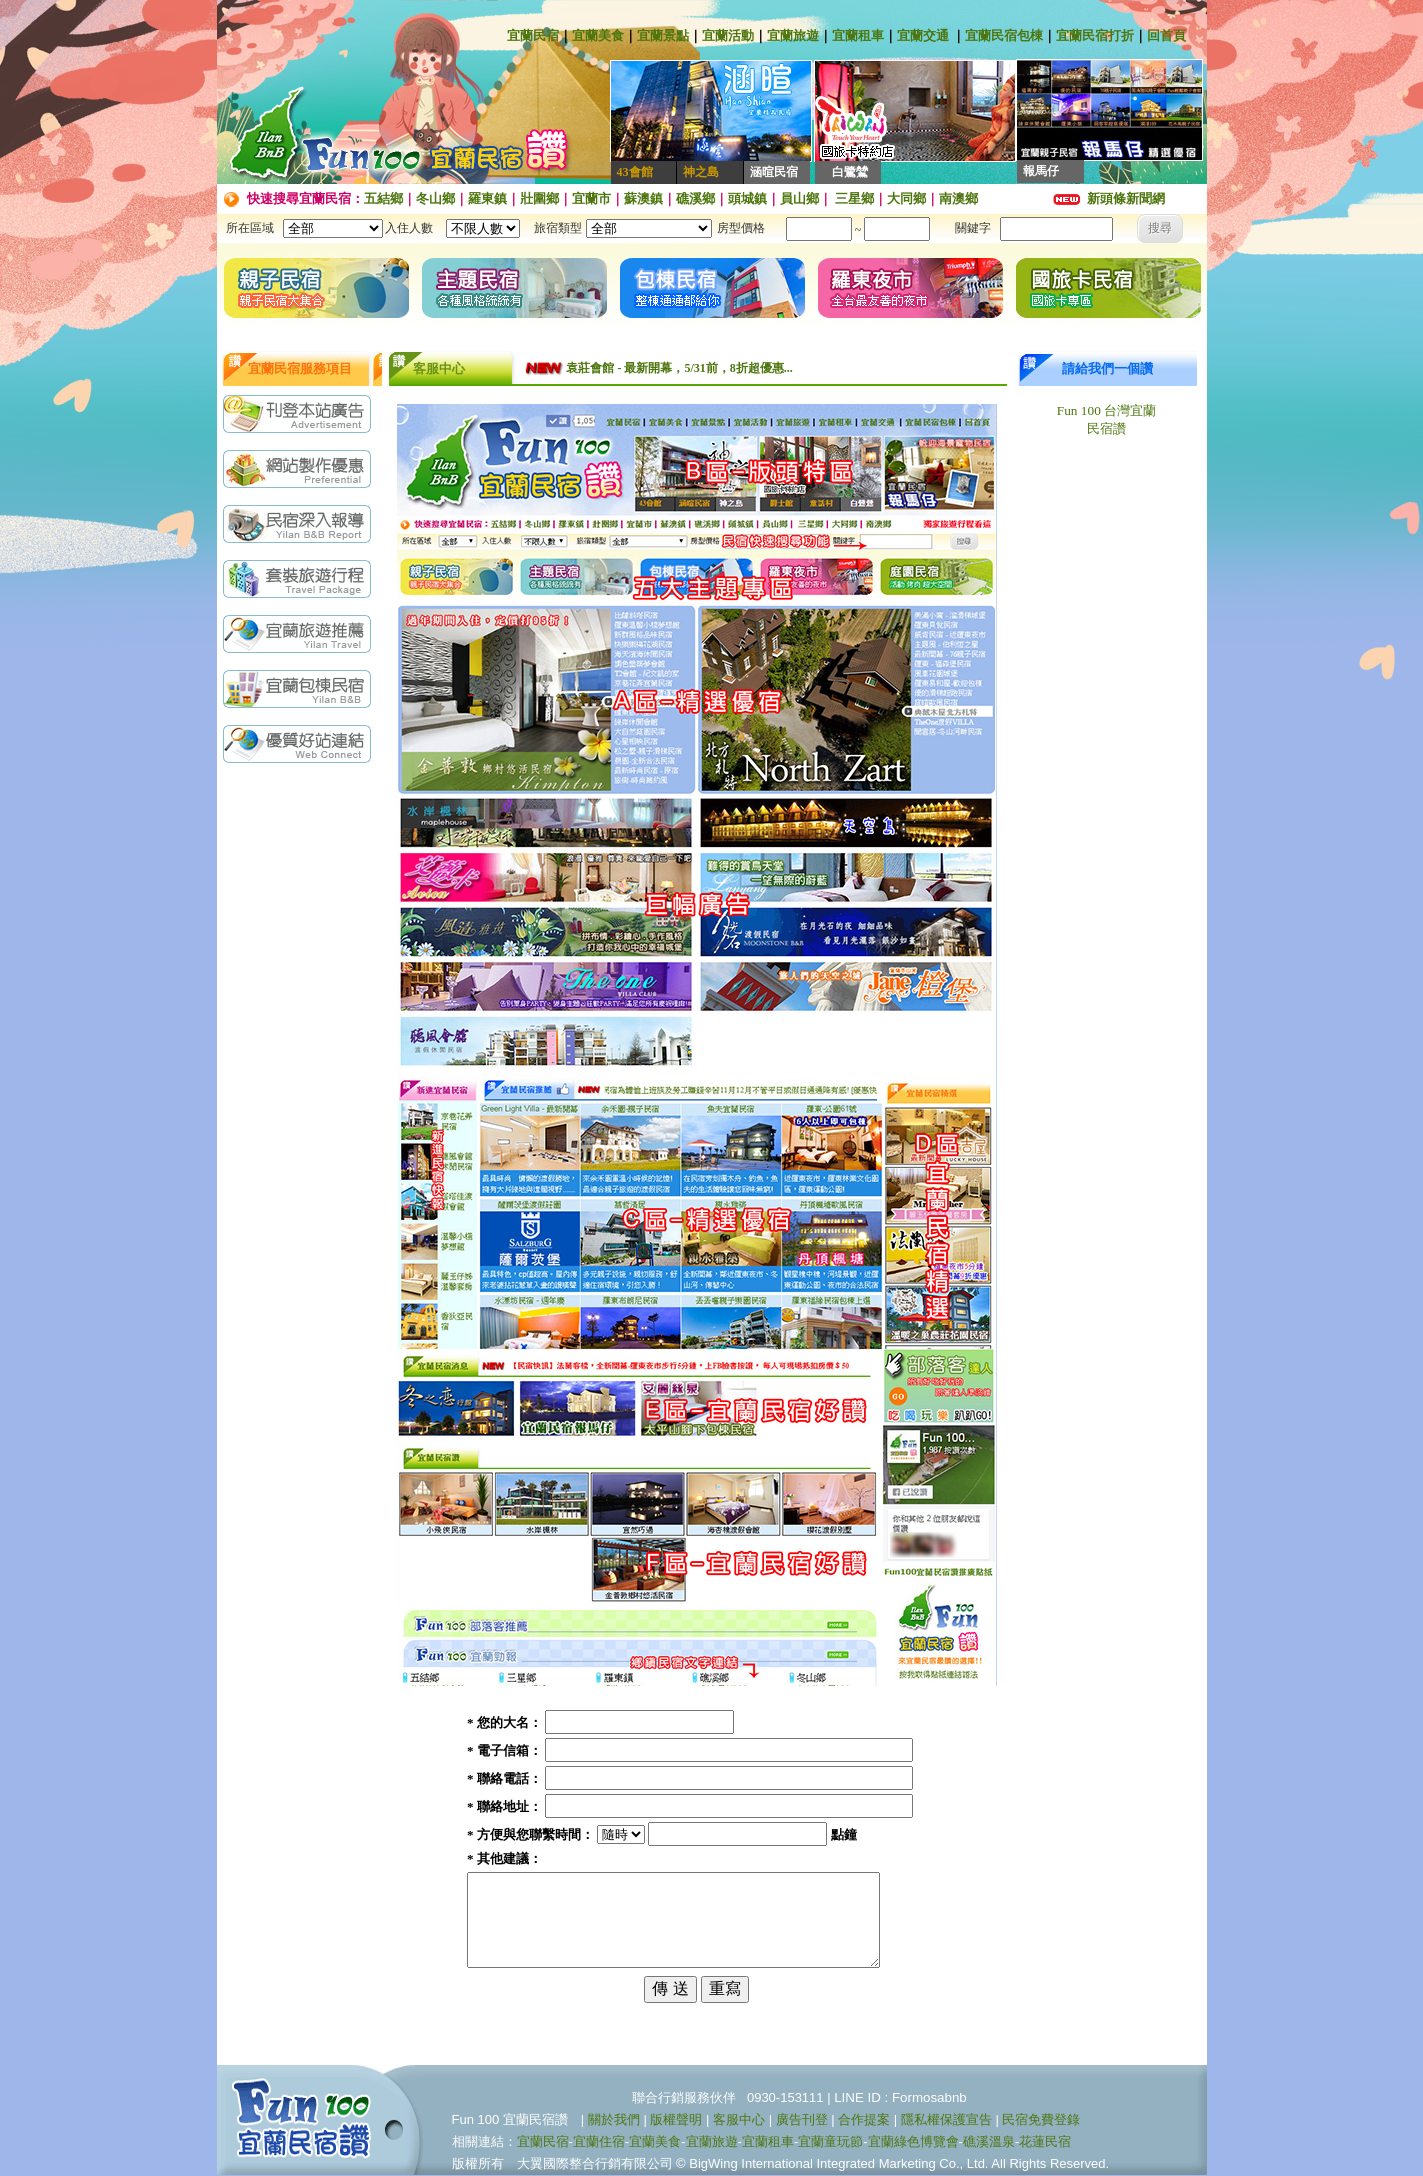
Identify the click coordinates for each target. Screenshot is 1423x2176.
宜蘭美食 (598, 35)
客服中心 (739, 2120)
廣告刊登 (802, 2120)
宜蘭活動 (728, 35)
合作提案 (864, 2120)
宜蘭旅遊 (793, 35)
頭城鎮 (747, 198)
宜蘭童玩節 (830, 2142)
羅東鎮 (487, 198)
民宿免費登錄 (1041, 2120)
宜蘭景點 (663, 35)
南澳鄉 (958, 198)
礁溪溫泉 (989, 2142)
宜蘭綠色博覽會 (913, 2142)
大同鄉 (906, 198)
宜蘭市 (591, 198)
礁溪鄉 (695, 198)
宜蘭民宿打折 (1095, 35)
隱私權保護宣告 (946, 2120)
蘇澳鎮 (643, 198)
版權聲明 (676, 2120)
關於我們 (614, 2120)
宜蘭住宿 (599, 2142)
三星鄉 (853, 198)
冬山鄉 (435, 198)
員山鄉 (799, 198)
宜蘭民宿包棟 (1004, 35)
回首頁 (1166, 35)
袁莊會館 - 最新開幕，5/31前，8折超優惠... (679, 368)
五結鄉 (383, 198)
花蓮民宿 (1045, 2142)
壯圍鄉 (539, 198)
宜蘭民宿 (533, 35)
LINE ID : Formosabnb (900, 2098)
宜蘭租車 (858, 35)
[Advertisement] (302, 1089)
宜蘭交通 (923, 35)
